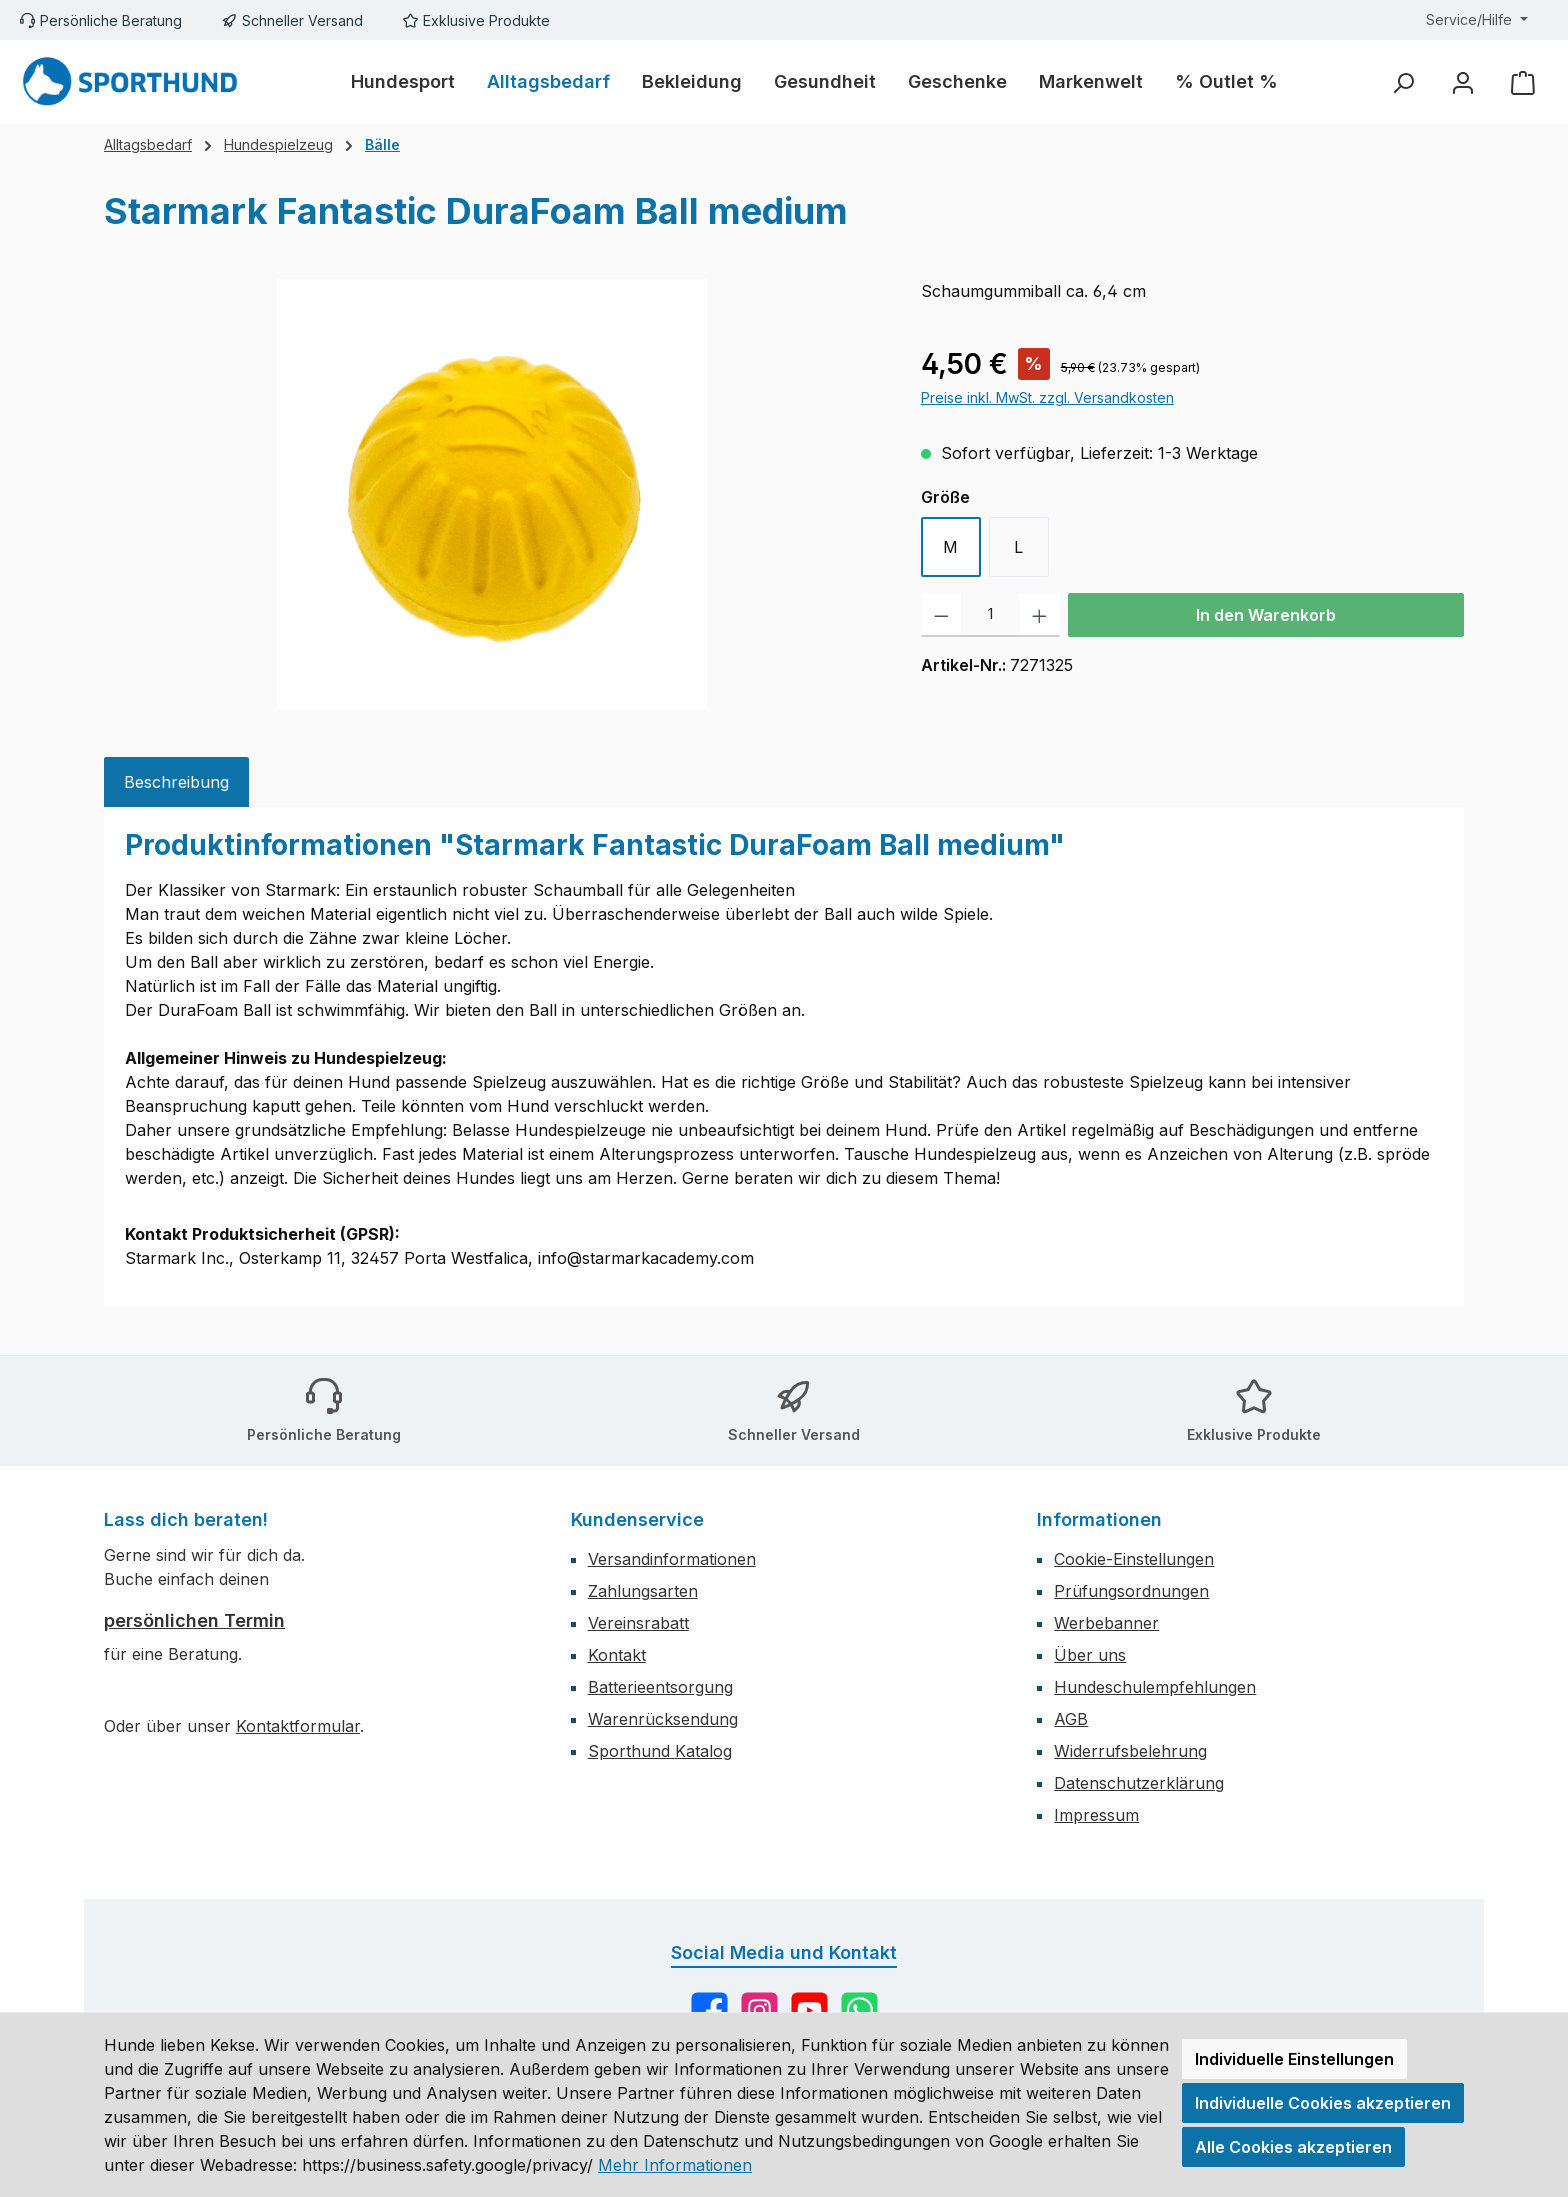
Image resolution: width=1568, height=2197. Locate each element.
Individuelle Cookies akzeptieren (1323, 2103)
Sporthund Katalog (660, 1751)
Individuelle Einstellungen (1294, 2059)
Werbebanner (1106, 1623)
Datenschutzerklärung (1139, 1783)
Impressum (1096, 1815)
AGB (1071, 1719)
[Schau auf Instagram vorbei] (759, 2010)
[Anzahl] (990, 615)
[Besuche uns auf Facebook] (709, 2010)
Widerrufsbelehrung (1130, 1751)
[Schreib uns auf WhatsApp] (859, 2010)
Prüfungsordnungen (1131, 1591)
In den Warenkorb (1266, 615)
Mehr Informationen (675, 2165)
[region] (492, 494)
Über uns (1090, 1655)
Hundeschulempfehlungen (1155, 1687)
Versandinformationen (672, 1559)
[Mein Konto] (1463, 82)
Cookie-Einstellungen (1134, 1559)
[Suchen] (1403, 82)
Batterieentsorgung (660, 1687)
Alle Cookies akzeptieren (1293, 2147)
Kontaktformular (298, 1726)
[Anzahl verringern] (941, 615)
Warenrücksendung (663, 1719)
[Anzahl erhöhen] (1039, 615)
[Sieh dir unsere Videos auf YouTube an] (809, 2010)
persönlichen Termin (194, 1620)
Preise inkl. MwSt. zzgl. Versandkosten (1047, 397)
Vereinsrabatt (638, 1623)
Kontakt (617, 1655)
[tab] (176, 782)
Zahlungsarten (643, 1591)
